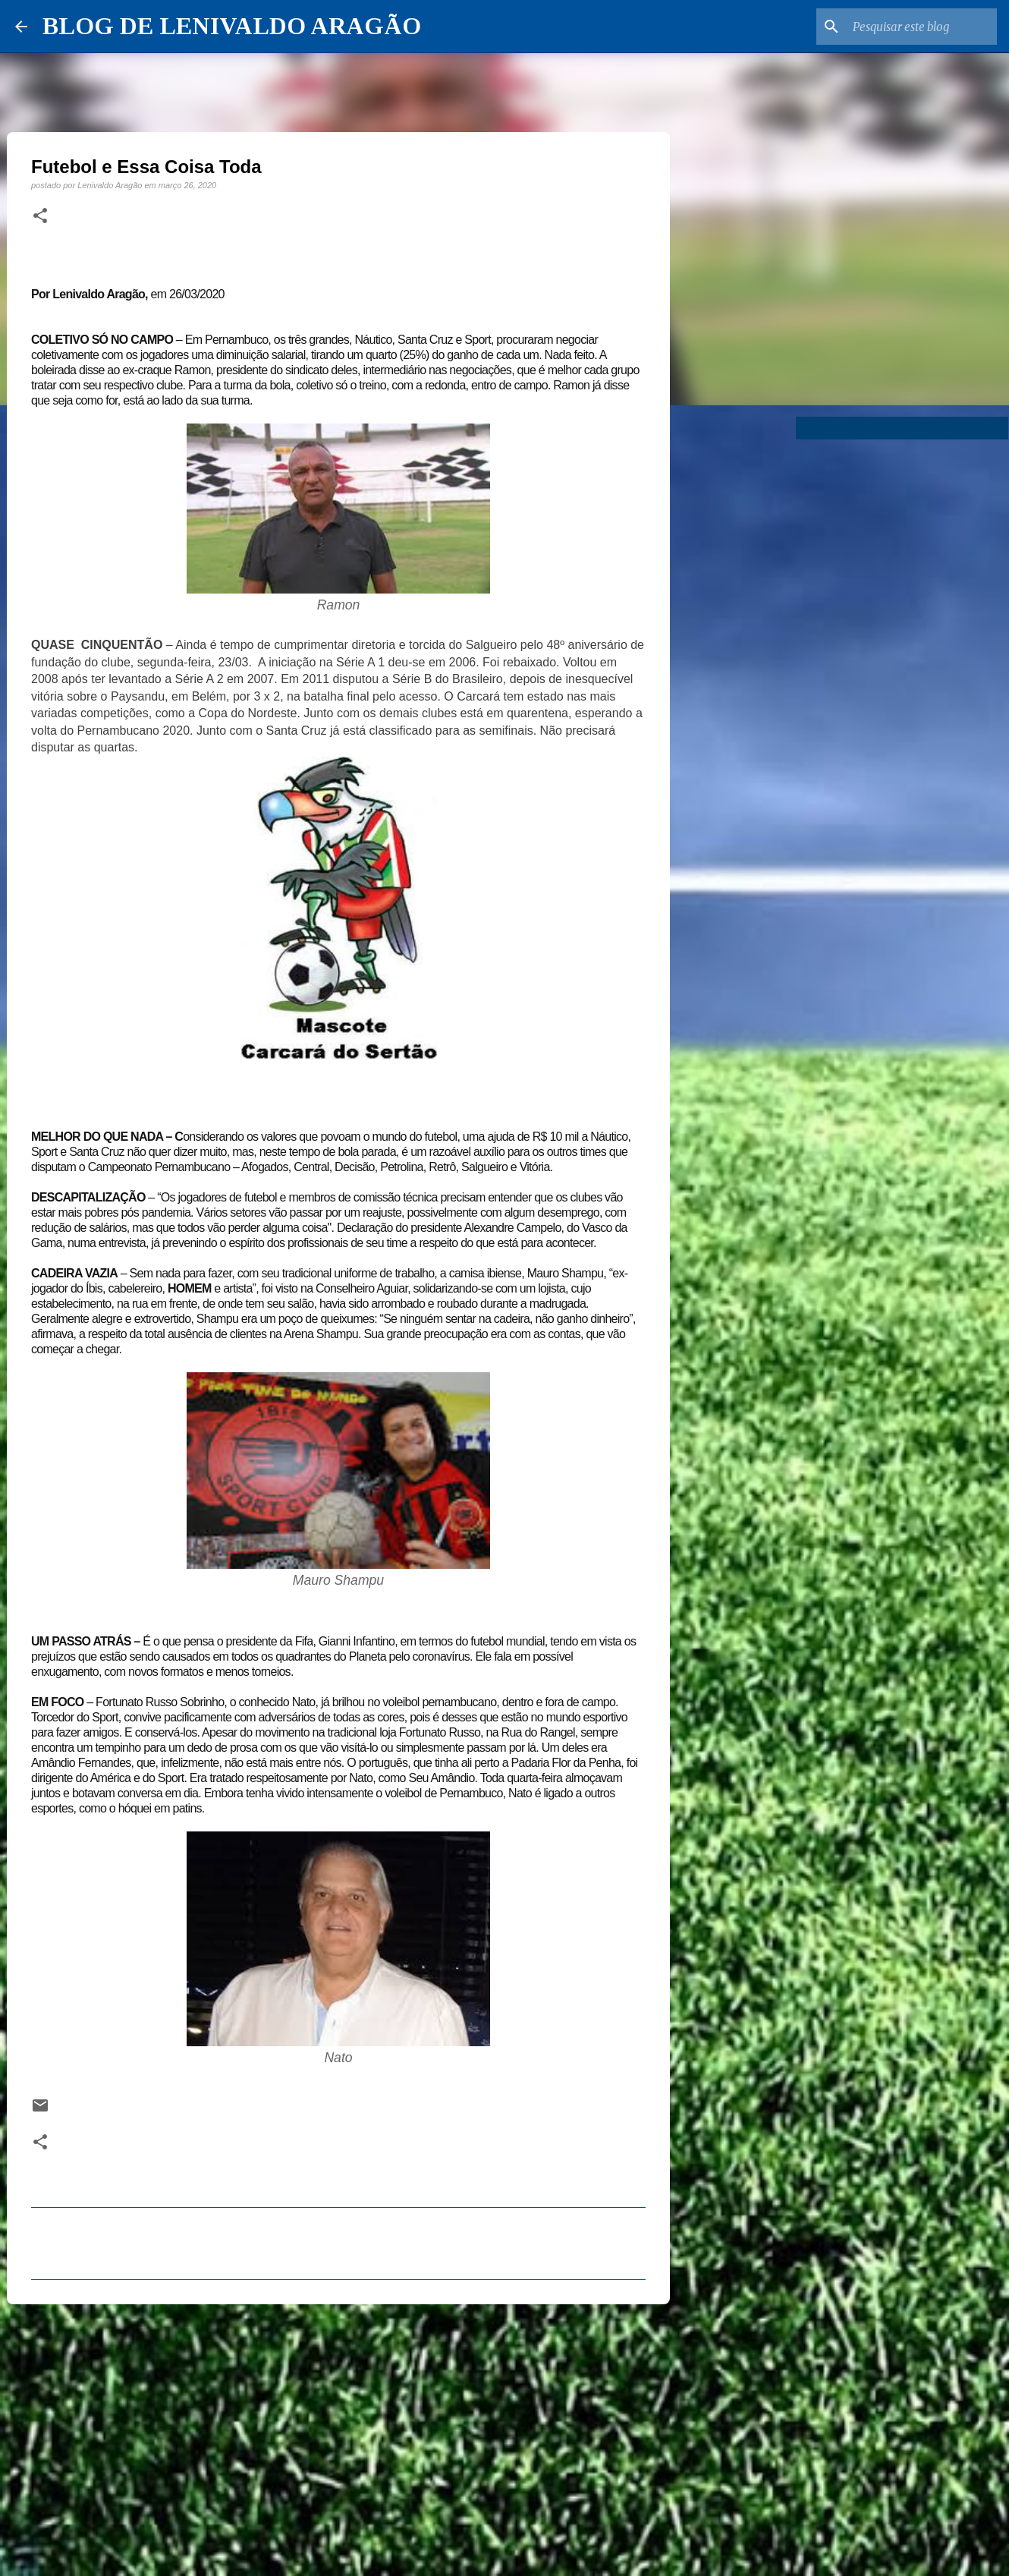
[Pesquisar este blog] (917, 26)
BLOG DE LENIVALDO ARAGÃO (231, 25)
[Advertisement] (338, 2433)
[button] (40, 216)
